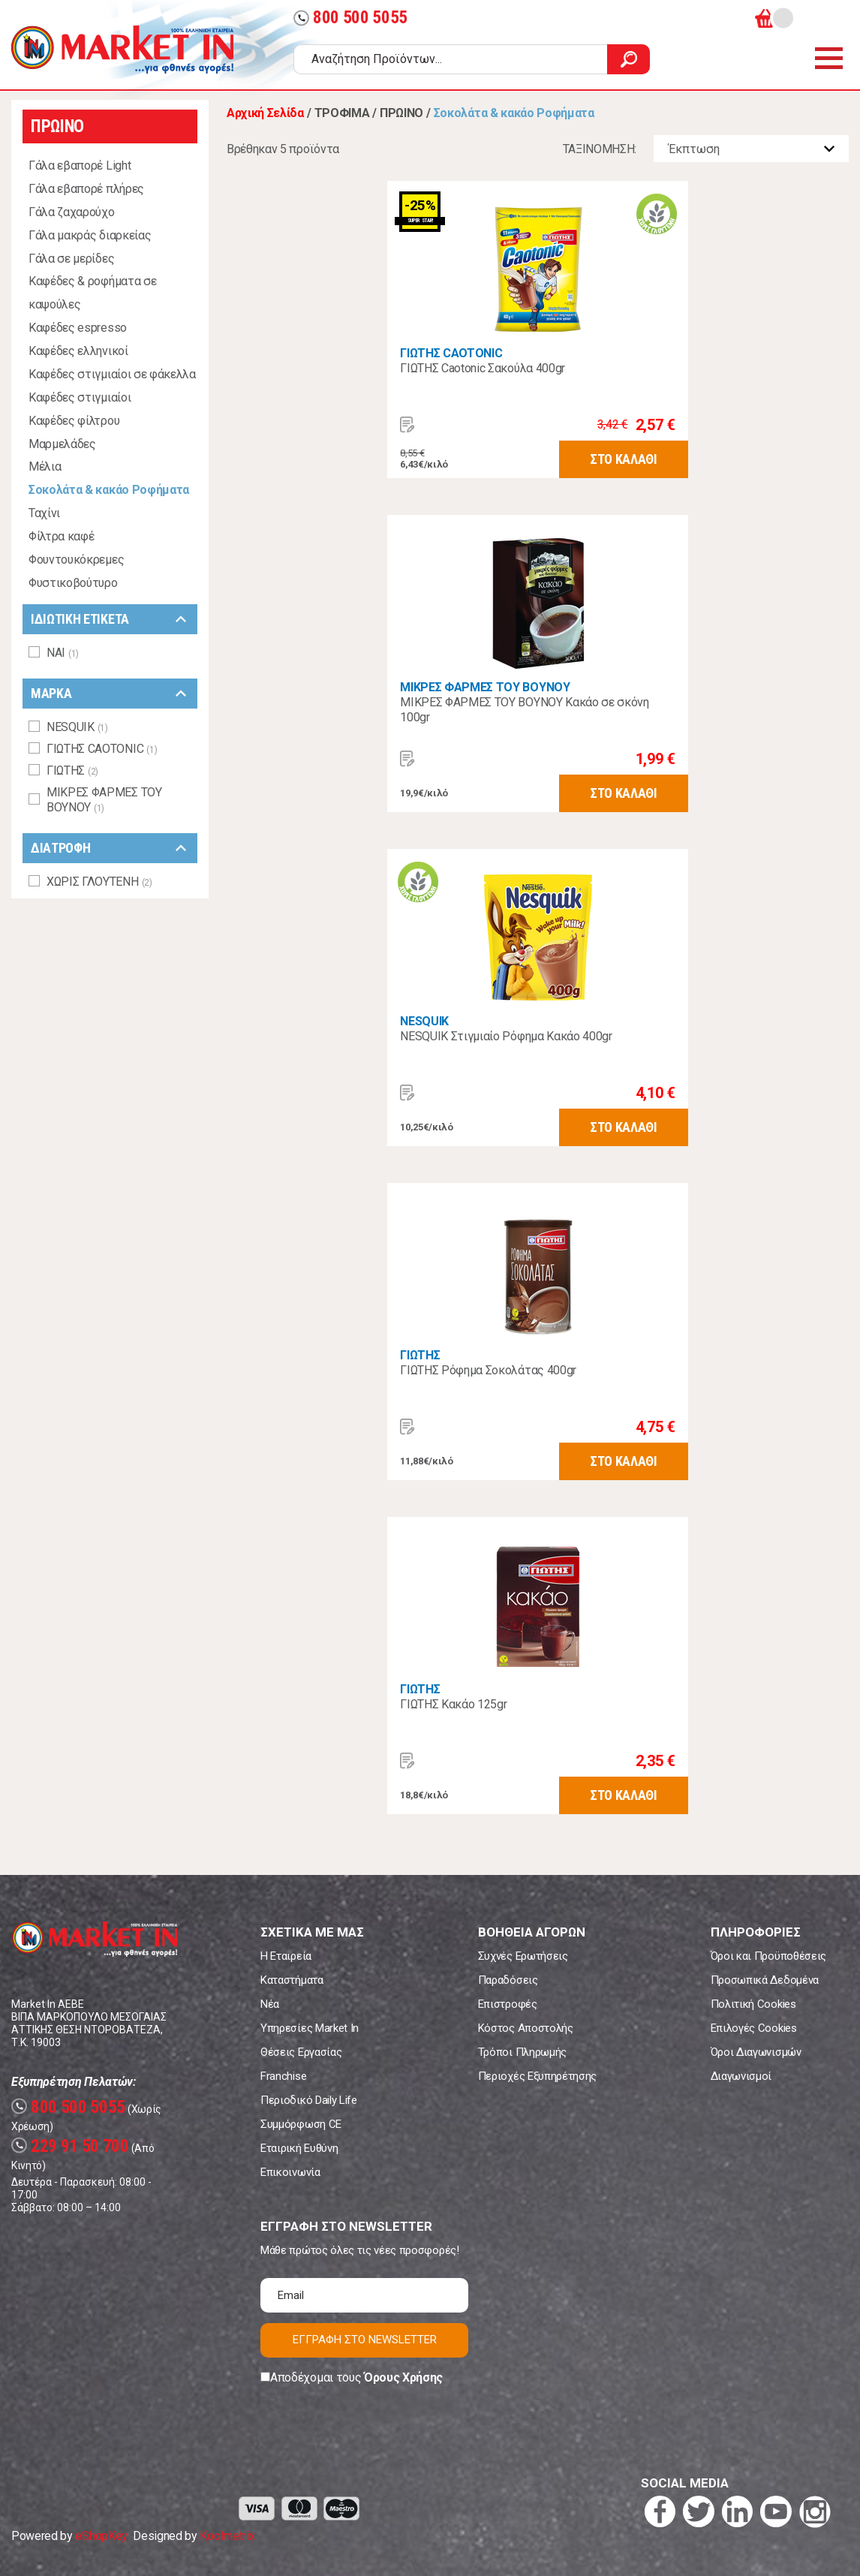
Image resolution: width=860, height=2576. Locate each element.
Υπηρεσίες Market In (309, 2028)
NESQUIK (424, 1021)
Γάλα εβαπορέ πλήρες (86, 189)
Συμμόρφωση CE (300, 2124)
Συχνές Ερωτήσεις (523, 1956)
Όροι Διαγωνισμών (756, 2052)
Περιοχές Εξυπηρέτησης (537, 2076)
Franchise (283, 2076)
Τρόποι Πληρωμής (522, 2052)
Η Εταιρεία (285, 1956)
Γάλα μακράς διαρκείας (90, 235)
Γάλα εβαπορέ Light (80, 165)
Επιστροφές (507, 2004)
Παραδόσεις (508, 1980)
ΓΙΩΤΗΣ (420, 1355)
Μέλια (45, 466)
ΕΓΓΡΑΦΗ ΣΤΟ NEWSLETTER (365, 2339)
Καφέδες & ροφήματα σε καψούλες (92, 292)
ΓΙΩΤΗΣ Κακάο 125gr (453, 1704)
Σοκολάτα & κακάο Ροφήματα (109, 490)
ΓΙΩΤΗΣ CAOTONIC (451, 353)
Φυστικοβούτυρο (73, 583)
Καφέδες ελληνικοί (78, 351)
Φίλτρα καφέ (61, 536)
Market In (122, 50)
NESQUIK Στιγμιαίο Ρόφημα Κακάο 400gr (506, 1036)
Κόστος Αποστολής (525, 2028)
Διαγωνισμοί (741, 2076)
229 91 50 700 (70, 2146)
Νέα (269, 2004)
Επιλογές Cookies (754, 2028)
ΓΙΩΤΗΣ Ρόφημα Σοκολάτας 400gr (488, 1370)
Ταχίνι (44, 513)
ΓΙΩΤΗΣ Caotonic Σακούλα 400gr (482, 368)
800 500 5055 (350, 18)
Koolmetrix (227, 2536)
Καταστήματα (291, 1980)
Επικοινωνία (290, 2172)
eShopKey (101, 2536)
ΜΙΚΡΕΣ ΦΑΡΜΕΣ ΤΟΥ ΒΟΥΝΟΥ (485, 687)
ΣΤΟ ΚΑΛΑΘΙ (623, 459)
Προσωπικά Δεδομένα (765, 1980)
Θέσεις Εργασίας (300, 2052)
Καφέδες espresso (78, 327)
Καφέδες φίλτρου (74, 421)
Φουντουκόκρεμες (76, 559)
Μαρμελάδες (62, 444)
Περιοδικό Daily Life (308, 2100)
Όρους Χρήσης (403, 2377)
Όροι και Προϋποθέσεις (768, 1956)
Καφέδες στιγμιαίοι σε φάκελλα (112, 374)
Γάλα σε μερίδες (71, 258)
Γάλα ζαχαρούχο (72, 212)
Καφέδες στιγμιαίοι (80, 397)
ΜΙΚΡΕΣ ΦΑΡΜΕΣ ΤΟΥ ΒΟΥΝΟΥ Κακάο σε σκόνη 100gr (524, 709)
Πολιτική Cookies (753, 2004)
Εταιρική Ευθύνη (299, 2148)
